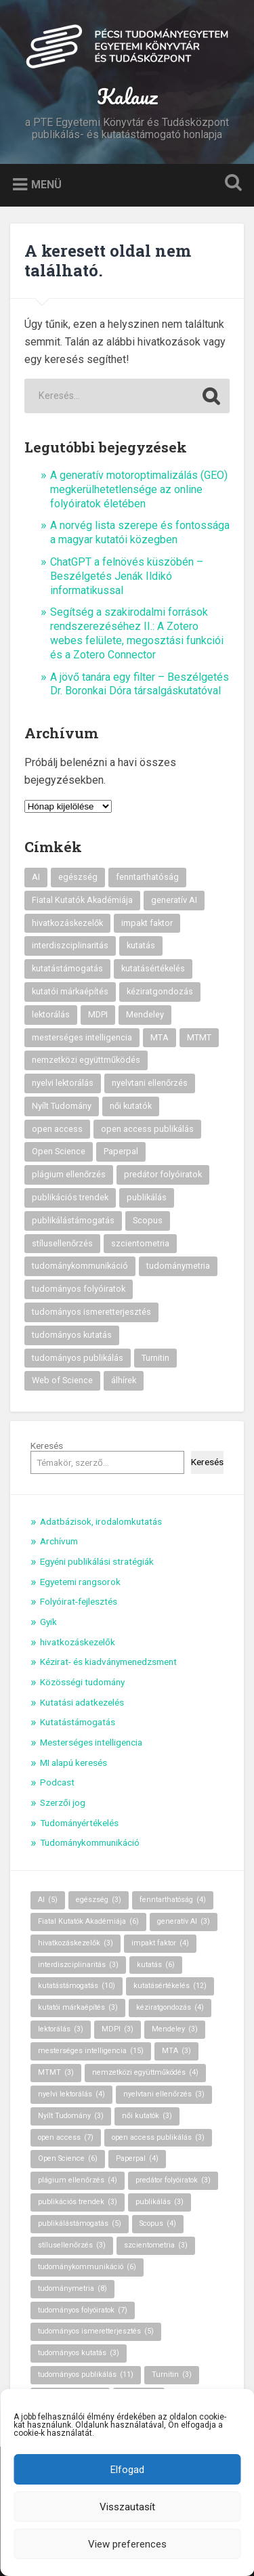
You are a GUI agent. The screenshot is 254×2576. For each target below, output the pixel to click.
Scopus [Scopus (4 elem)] (148, 1220)
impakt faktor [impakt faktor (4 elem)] (147, 923)
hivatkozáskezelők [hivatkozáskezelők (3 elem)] (67, 923)
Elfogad (127, 2470)
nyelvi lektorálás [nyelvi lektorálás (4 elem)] (62, 1083)
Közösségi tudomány (82, 1681)
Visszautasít (127, 2507)
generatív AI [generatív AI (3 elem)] (174, 900)
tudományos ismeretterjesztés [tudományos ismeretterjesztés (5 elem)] (91, 1312)
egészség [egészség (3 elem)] (78, 877)
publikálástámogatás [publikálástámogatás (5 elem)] (73, 1220)
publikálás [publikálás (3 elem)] (147, 1197)
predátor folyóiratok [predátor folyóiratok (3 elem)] (163, 1174)
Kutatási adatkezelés (82, 1702)
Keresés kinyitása (230, 184)
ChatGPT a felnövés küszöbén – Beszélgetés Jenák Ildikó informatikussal (126, 576)
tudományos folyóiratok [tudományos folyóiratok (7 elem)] (78, 1289)
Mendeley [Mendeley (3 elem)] (145, 1014)
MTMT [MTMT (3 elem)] (199, 1037)
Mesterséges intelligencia (91, 1742)
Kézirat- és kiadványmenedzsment (108, 1661)
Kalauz (127, 96)
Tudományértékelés (79, 1822)
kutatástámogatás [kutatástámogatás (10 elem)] (67, 968)
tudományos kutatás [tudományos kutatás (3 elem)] (72, 1335)
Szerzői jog (62, 1802)
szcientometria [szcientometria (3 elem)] (140, 1243)
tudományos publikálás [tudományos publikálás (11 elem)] (77, 1358)
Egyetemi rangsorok (80, 1581)
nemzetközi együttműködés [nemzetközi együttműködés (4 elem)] (86, 1060)
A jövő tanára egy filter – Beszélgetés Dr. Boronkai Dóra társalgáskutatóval (139, 684)
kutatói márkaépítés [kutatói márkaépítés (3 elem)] (70, 991)
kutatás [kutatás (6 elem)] (141, 945)
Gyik (48, 1621)
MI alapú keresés (73, 1762)
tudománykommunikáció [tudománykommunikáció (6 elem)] (80, 1266)
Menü (46, 184)
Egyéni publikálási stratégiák (97, 1561)
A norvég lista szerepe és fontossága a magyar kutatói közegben (140, 532)
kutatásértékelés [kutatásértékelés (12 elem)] (153, 968)
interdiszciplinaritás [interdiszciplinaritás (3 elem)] (70, 945)
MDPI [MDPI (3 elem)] (98, 1014)
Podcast (57, 1782)
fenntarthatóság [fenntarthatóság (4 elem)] (147, 877)
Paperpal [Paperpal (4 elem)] (121, 1151)
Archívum (59, 1541)
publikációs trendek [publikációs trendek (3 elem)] (70, 1197)
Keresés (46, 1445)
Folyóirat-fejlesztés (78, 1601)
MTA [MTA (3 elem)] (159, 1037)
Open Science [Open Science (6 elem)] (58, 1151)
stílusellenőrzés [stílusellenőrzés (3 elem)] (62, 1243)
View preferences (127, 2544)
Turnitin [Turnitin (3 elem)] (155, 1358)
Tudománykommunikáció (90, 1842)
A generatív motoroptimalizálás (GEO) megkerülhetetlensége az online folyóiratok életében (139, 489)
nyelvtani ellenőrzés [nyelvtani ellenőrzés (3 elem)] (150, 1083)
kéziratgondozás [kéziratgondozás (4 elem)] (160, 991)
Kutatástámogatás (77, 1721)
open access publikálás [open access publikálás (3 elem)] (147, 1129)
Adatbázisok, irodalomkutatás (101, 1521)
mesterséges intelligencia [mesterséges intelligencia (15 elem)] (82, 1037)
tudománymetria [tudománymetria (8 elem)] (178, 1266)
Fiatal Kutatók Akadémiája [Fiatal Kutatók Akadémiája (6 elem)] (82, 900)
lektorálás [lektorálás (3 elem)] (51, 1014)
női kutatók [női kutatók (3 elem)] (131, 1106)
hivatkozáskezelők (77, 1642)
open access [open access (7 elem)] (57, 1129)
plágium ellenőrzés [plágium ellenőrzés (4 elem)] (69, 1174)
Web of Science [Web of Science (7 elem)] (62, 1380)
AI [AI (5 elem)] (36, 877)
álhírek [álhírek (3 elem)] (123, 1380)
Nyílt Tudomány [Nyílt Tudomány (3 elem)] (61, 1106)
